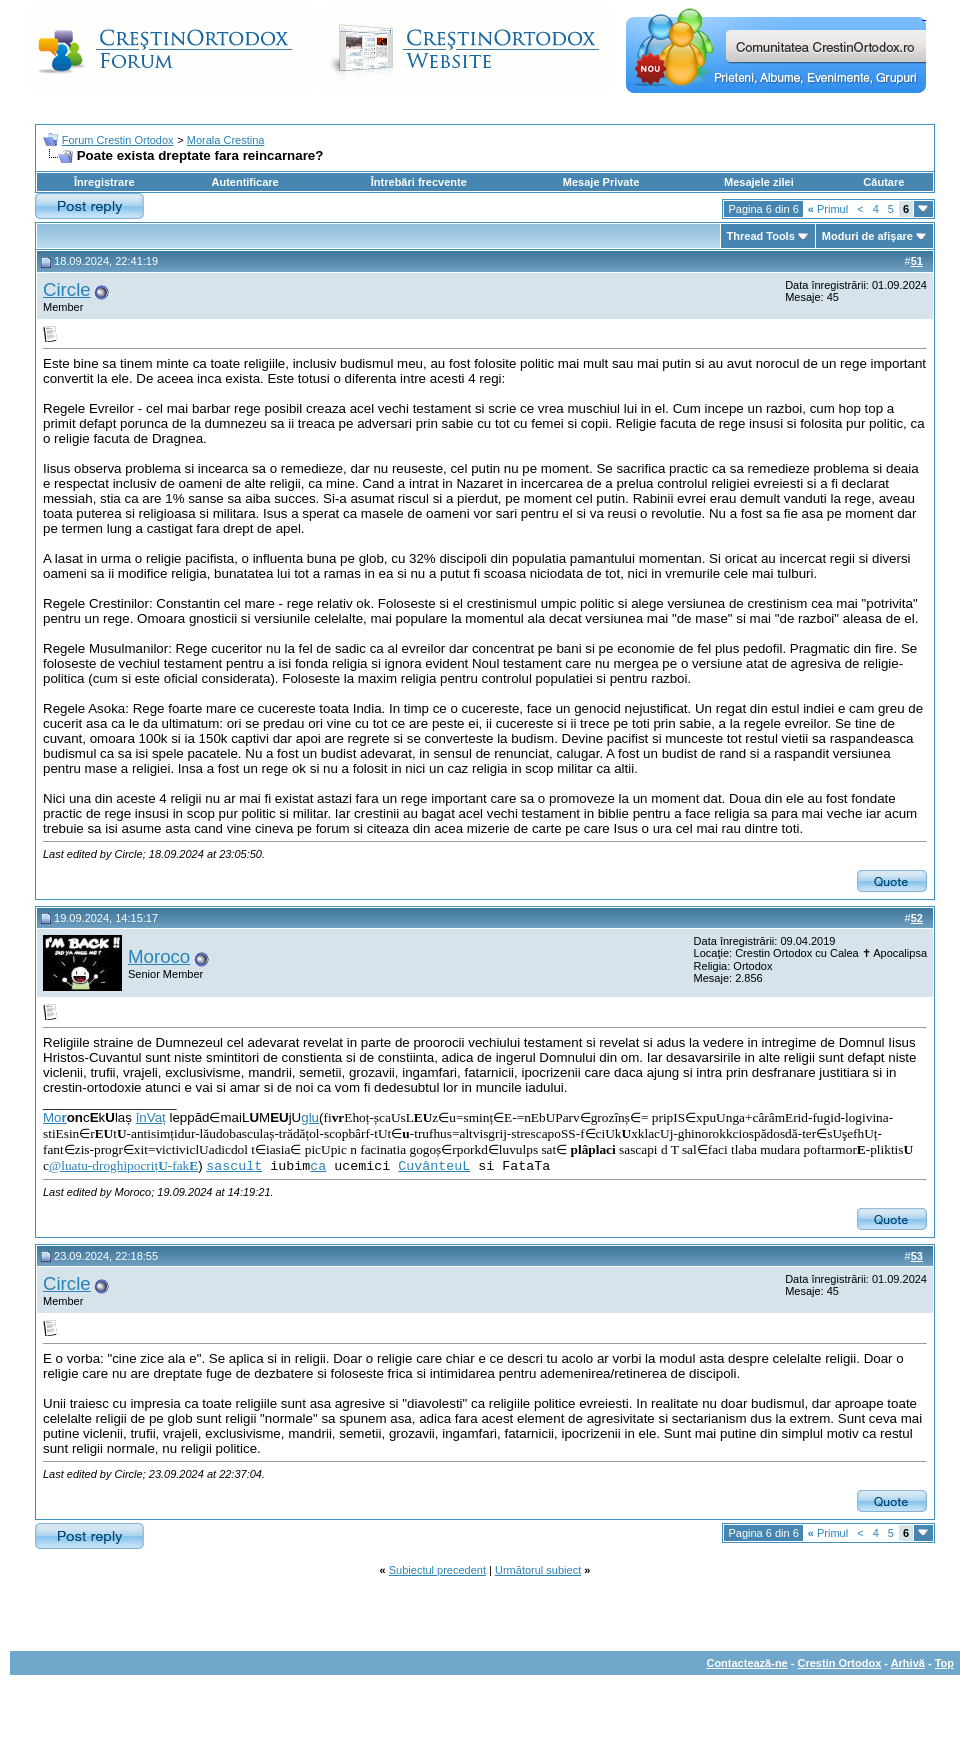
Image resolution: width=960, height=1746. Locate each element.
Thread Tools (761, 236)
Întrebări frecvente (419, 182)
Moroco (159, 956)
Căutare (883, 182)
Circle (67, 289)
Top (944, 1663)
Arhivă (908, 1663)
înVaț (151, 1117)
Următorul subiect (538, 1570)
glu (310, 1117)
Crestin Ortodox (840, 1663)
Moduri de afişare (867, 236)
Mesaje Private (601, 182)
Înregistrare (104, 182)
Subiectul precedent (437, 1570)
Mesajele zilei (759, 182)
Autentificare (244, 182)
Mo (55, 1117)
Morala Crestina (226, 140)
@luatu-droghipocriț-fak (123, 1165)
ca (318, 1166)
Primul (828, 209)
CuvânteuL (434, 1166)
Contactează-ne (746, 1663)
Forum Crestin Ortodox (118, 140)
